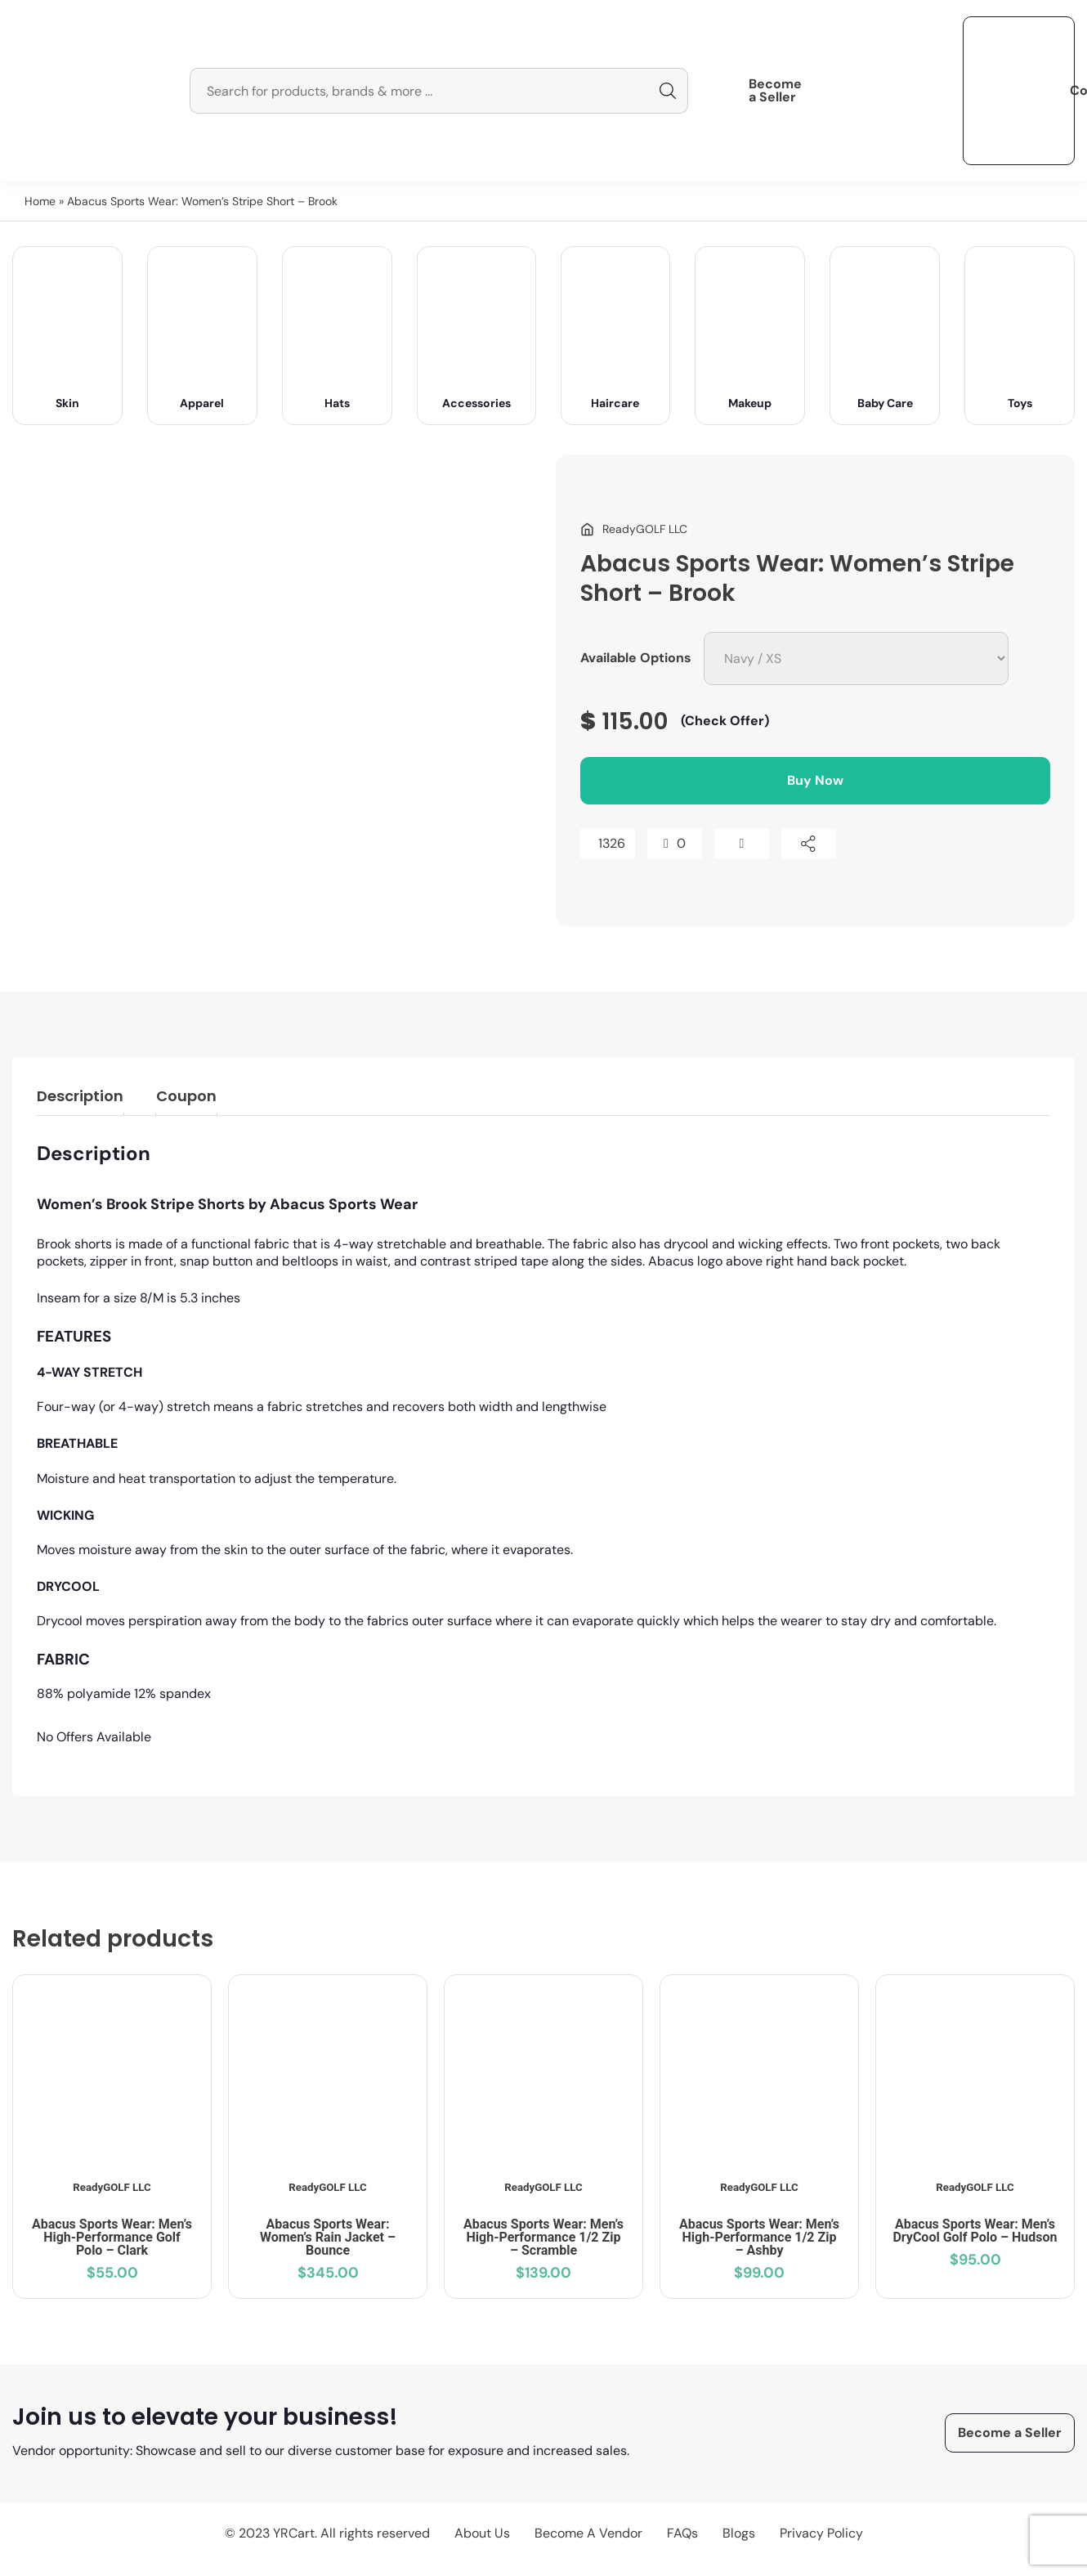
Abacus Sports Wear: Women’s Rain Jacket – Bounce (328, 2237)
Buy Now (815, 780)
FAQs (682, 2533)
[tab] (80, 1099)
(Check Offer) (725, 720)
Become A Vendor (588, 2533)
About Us (482, 2533)
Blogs (738, 2533)
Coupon (186, 1096)
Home (40, 201)
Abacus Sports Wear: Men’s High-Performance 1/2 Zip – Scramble (543, 2237)
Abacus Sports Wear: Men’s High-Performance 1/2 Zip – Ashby (759, 2237)
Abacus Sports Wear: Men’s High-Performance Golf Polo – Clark (112, 2237)
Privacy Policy (821, 2533)
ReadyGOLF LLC (111, 2187)
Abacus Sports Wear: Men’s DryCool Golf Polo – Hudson (974, 2230)
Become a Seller (775, 91)
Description (80, 1096)
